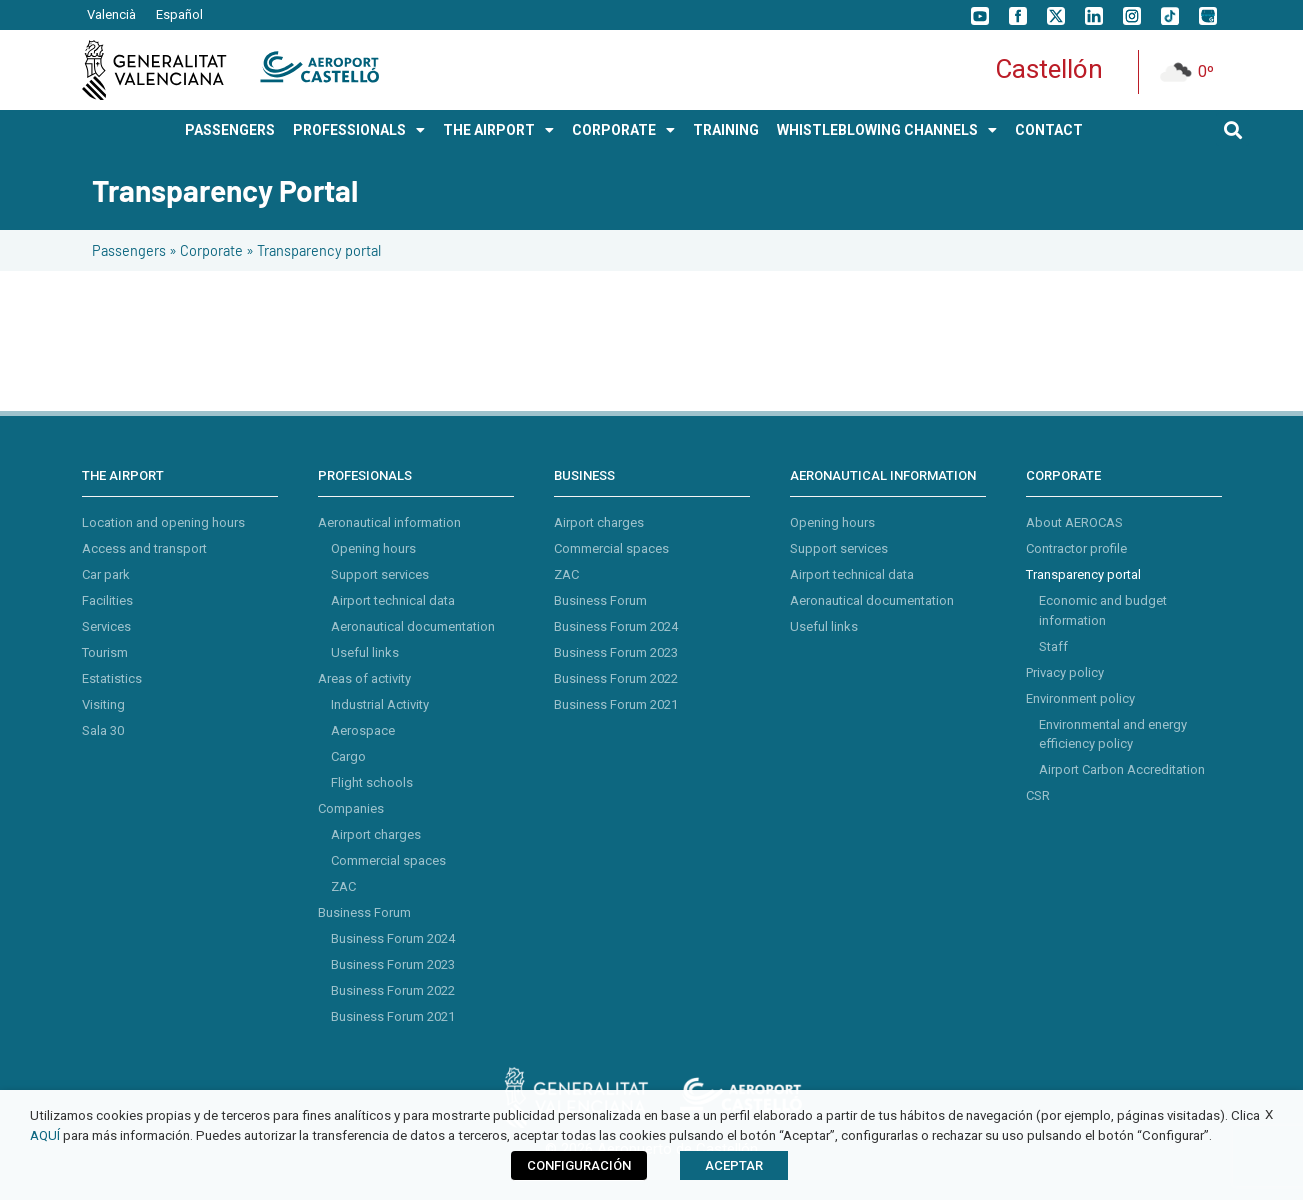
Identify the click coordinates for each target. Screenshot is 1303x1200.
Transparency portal (1083, 574)
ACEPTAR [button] (734, 1165)
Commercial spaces (388, 860)
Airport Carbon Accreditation (1122, 769)
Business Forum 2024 (393, 938)
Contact (1049, 130)
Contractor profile (1076, 548)
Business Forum (364, 912)
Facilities (107, 600)
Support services (380, 574)
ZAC (343, 886)
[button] (1232, 129)
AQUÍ (45, 1135)
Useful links (365, 652)
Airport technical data (393, 600)
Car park (106, 574)
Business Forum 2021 (393, 1016)
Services (106, 626)
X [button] (1269, 1114)
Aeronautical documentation (413, 626)
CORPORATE (623, 130)
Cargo (348, 756)
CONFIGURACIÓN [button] (579, 1165)
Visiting (103, 704)
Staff (1053, 646)
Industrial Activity (380, 704)
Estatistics (112, 678)
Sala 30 (103, 730)
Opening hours (373, 548)
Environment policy (1080, 698)
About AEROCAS (1074, 522)
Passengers (129, 250)
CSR (1038, 795)
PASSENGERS (230, 130)
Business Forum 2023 (393, 964)
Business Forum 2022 (393, 990)
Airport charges (376, 834)
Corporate (211, 250)
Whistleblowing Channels (887, 130)
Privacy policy (1065, 672)
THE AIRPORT (498, 130)
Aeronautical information (389, 522)
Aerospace (363, 730)
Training (726, 130)
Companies (351, 808)
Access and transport (144, 548)
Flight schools (372, 782)
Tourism (105, 652)
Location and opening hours (163, 522)
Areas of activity (364, 678)
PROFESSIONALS (359, 130)
